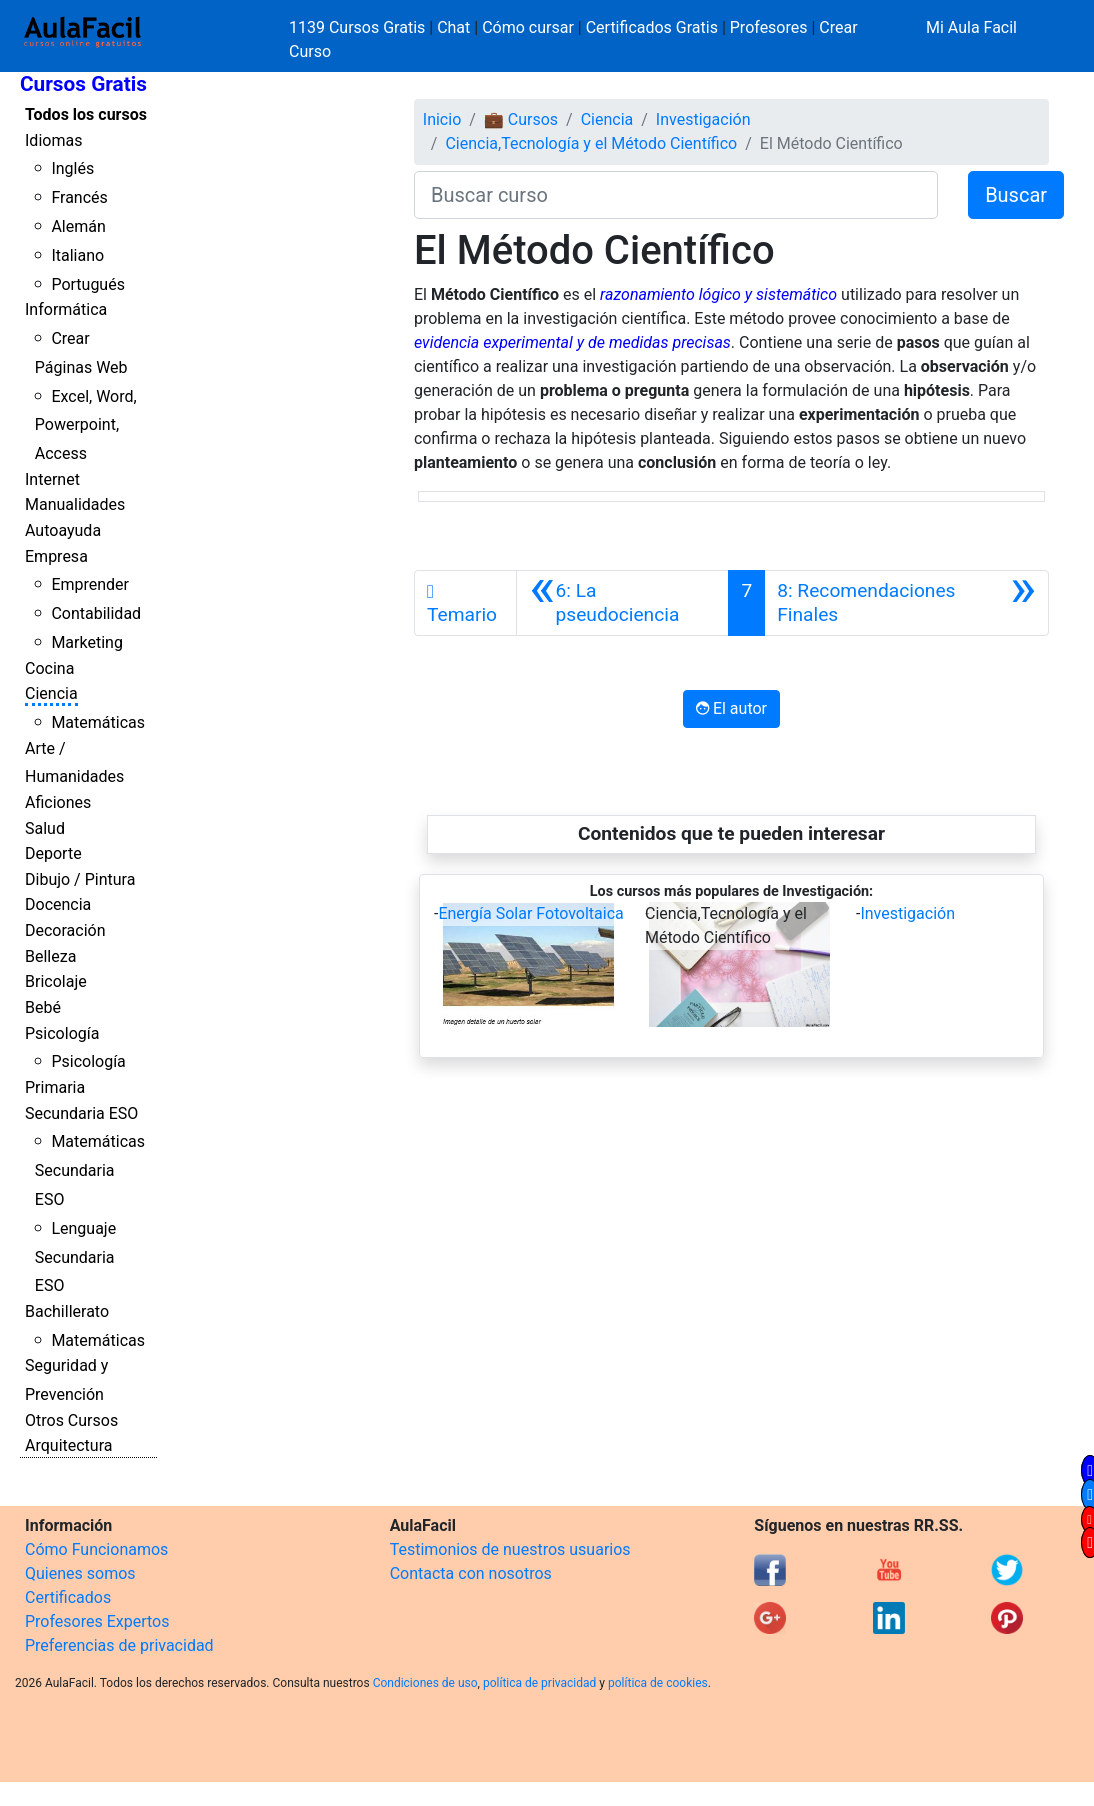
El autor (731, 708)
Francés (79, 197)
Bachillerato (67, 1311)
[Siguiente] (906, 603)
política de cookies (658, 1683)
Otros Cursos (71, 1420)
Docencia (58, 904)
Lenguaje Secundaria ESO (75, 1257)
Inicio (442, 119)
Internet (52, 479)
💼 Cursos (521, 119)
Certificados (68, 1597)
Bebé (43, 1007)
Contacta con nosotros (471, 1573)
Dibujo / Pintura (80, 879)
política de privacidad (539, 1683)
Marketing (86, 642)
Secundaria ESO (81, 1113)
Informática (66, 309)
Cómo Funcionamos (96, 1549)
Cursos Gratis (83, 84)
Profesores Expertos (97, 1621)
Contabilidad (96, 613)
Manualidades (75, 504)
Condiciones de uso (425, 1683)
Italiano (77, 255)
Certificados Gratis (652, 27)
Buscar (1016, 195)
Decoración (65, 930)
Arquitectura (68, 1445)
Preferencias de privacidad (119, 1645)
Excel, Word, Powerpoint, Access (86, 425)
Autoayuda (63, 530)
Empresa (56, 556)
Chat (453, 27)
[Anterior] (622, 603)
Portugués (88, 284)
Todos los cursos (86, 114)
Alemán (78, 226)
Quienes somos (80, 1573)
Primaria (55, 1087)
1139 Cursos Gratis (359, 27)
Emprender (90, 584)
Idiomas (53, 140)
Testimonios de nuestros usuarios (510, 1549)
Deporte (53, 853)
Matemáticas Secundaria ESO (90, 1170)
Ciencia (51, 693)
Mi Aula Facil (971, 27)
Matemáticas (98, 722)
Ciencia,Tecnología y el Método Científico (591, 143)
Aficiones (58, 802)
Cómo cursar (528, 27)
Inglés (72, 168)
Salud (45, 828)
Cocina (49, 668)
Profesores (769, 27)
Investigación (703, 119)
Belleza (50, 956)
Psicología (62, 1033)
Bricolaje (56, 981)
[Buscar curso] (676, 195)
